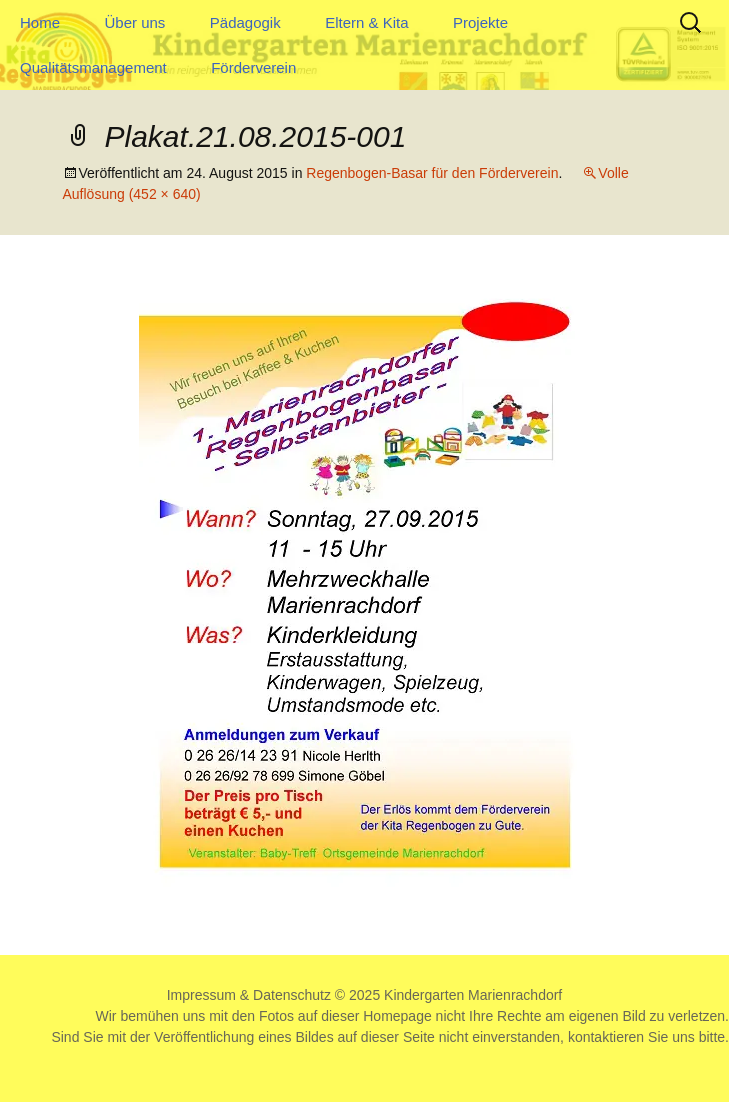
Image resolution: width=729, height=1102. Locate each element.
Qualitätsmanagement (93, 67)
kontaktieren (606, 1037)
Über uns (134, 22)
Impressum (201, 995)
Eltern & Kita (366, 22)
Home (40, 22)
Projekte (480, 22)
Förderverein (253, 67)
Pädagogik (245, 22)
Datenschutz (292, 995)
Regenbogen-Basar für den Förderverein (432, 173)
